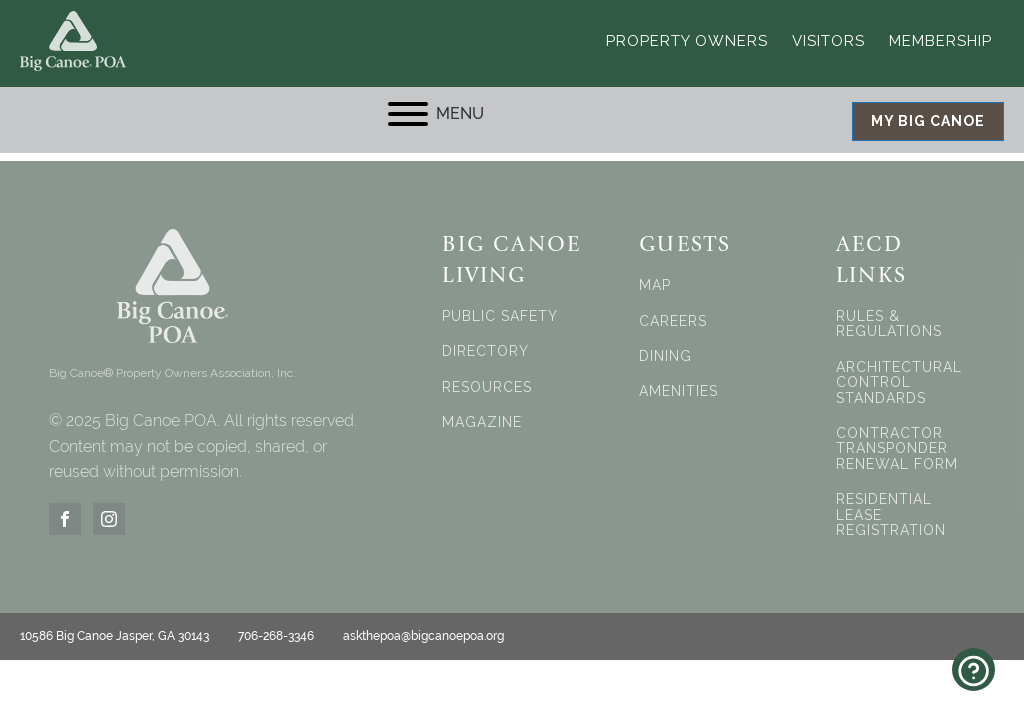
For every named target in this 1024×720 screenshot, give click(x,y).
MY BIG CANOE (928, 120)
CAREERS (673, 320)
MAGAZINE (482, 421)
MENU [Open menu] (436, 113)
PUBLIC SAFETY (500, 315)
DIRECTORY (485, 351)
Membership (940, 40)
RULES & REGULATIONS (889, 323)
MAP (655, 284)
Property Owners (687, 40)
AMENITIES (678, 391)
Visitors (828, 40)
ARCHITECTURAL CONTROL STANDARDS (899, 382)
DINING (665, 355)
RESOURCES (487, 386)
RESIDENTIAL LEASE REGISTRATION (891, 514)
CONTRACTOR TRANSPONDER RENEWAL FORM (897, 448)
